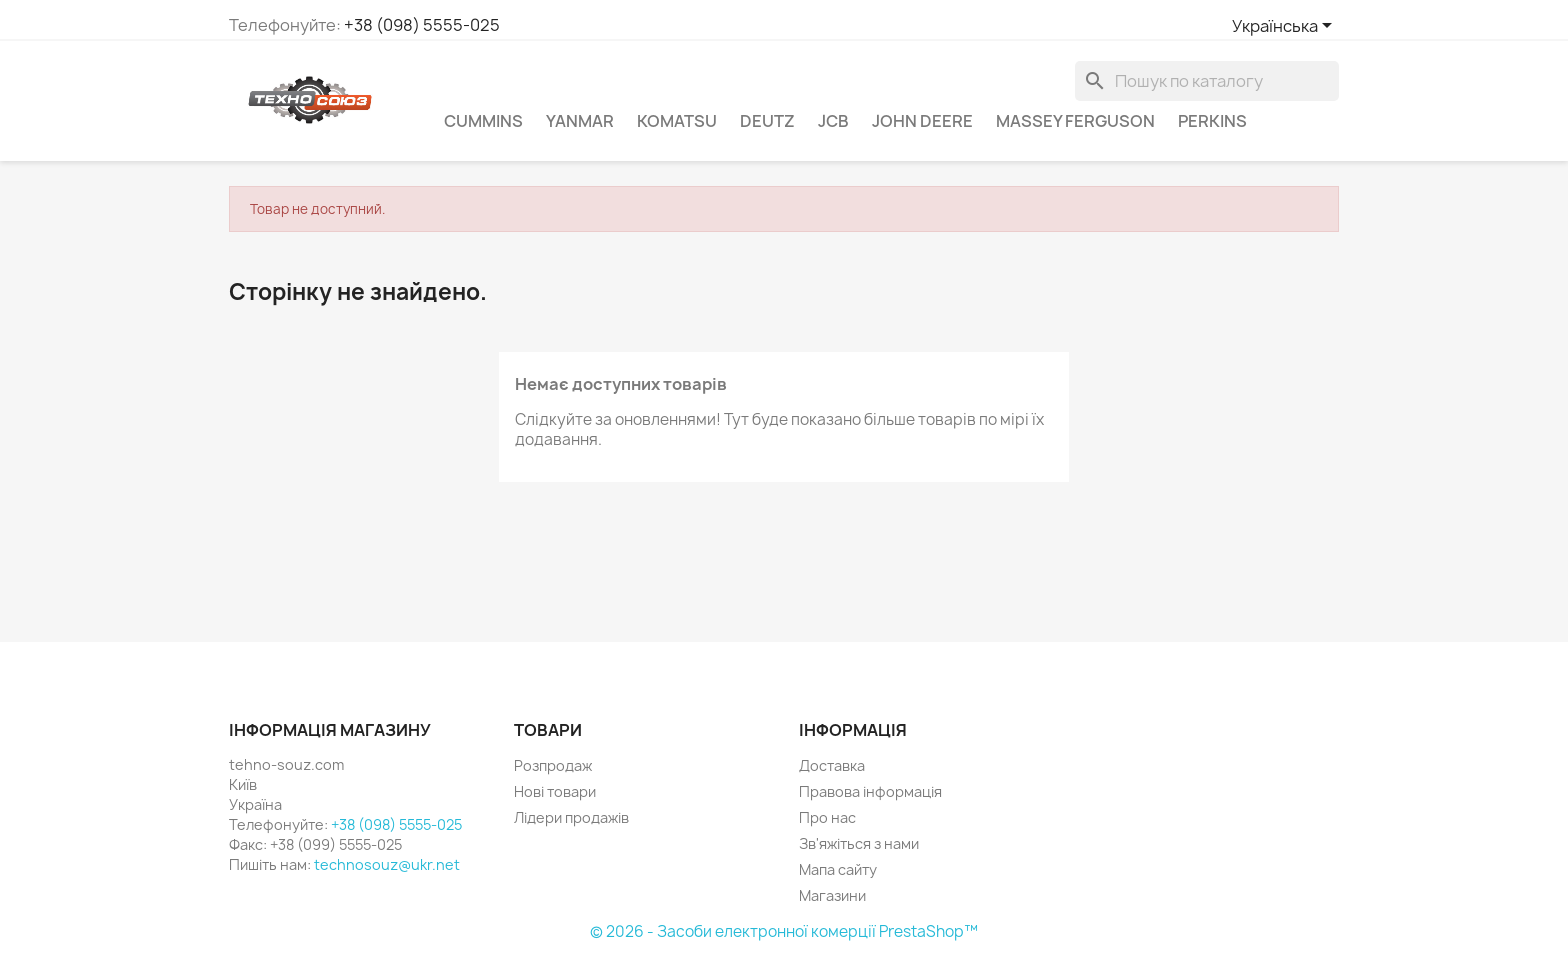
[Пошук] (1207, 81)
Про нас (827, 817)
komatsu (677, 121)
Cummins (483, 121)
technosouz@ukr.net (387, 864)
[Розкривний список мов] (1285, 27)
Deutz (767, 121)
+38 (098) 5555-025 (422, 25)
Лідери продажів (571, 817)
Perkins (1212, 121)
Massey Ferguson (1075, 121)
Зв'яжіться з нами (859, 843)
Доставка (832, 765)
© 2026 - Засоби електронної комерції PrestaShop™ (784, 931)
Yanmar (580, 121)
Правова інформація (870, 791)
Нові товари (555, 791)
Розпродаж (553, 765)
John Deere (922, 121)
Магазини (832, 895)
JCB (833, 121)
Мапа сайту (838, 869)
